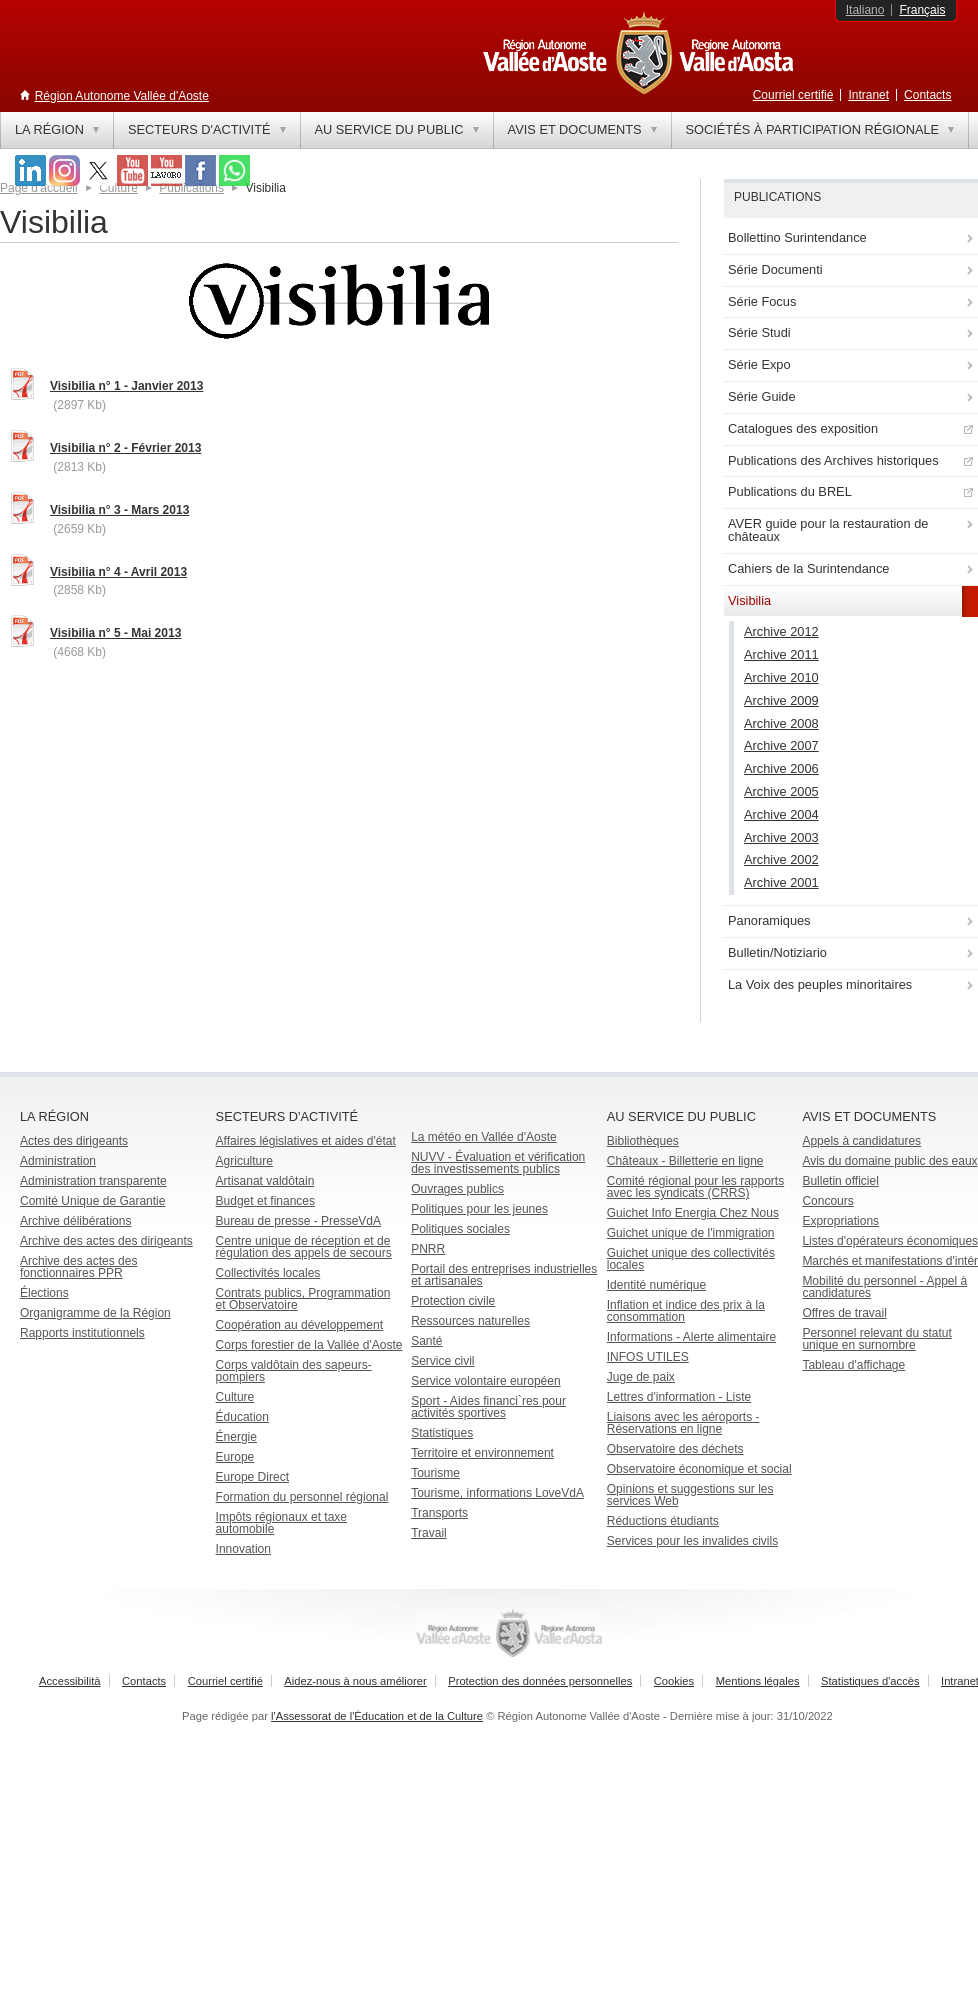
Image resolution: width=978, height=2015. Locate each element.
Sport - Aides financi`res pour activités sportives (488, 1407)
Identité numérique (656, 1285)
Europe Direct (252, 1477)
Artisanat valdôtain (265, 1181)
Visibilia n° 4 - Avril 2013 (118, 572)
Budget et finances (265, 1201)
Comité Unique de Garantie (92, 1201)
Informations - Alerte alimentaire (691, 1337)
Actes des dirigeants (74, 1141)
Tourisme (435, 1473)
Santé (426, 1341)
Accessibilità (70, 1681)
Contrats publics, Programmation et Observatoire (303, 1299)
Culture (235, 1397)
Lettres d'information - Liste (679, 1397)
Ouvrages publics (457, 1189)
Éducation (242, 1417)
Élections (44, 1293)
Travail (429, 1533)
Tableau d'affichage (853, 1365)
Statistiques (442, 1433)
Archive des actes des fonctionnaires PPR (78, 1267)
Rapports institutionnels (82, 1333)
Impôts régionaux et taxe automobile (281, 1523)
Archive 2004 (781, 814)
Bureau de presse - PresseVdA (298, 1221)
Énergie (236, 1437)
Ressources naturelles (470, 1321)
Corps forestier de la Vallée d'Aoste (309, 1345)
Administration (58, 1161)
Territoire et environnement (482, 1453)
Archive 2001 (781, 882)
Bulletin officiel (840, 1181)
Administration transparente (93, 1181)
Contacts (927, 95)
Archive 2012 (781, 631)
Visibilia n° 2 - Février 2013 (125, 448)
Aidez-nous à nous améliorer (355, 1681)
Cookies (674, 1681)
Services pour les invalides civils (692, 1541)
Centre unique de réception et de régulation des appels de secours (304, 1247)
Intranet (868, 95)
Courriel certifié (793, 95)
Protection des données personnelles (540, 1681)
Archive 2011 (781, 654)
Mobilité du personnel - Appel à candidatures (884, 1287)
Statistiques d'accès (870, 1681)
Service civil (442, 1361)
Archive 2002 (781, 859)
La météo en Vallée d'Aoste (484, 1137)
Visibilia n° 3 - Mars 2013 (119, 510)
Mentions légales (758, 1681)
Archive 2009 (781, 700)
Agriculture (244, 1161)
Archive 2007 (781, 745)
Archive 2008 (781, 723)
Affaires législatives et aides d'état (306, 1141)
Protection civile (453, 1301)
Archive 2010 (781, 677)
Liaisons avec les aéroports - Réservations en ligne (683, 1423)
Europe (235, 1457)
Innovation (243, 1549)
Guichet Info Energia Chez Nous (693, 1213)
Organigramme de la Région (95, 1313)
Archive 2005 (781, 791)
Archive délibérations (75, 1221)
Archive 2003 (781, 837)
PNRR (428, 1249)
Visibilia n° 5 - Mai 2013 (115, 633)
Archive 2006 (781, 768)
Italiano (865, 10)
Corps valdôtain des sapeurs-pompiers (294, 1371)
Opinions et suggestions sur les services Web (690, 1495)
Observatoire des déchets (675, 1449)
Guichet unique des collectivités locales (691, 1259)
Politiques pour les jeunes (479, 1209)
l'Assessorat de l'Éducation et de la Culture (377, 1716)
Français (922, 10)
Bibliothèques (643, 1141)
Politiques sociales (460, 1229)
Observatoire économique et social (699, 1469)
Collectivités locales (268, 1273)
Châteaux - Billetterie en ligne (685, 1161)
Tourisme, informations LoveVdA (497, 1493)
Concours (827, 1201)
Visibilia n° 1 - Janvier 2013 (126, 386)
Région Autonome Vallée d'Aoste (122, 96)
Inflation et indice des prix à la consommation (686, 1311)
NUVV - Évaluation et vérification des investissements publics (498, 1163)
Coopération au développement (299, 1325)
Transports (439, 1513)
